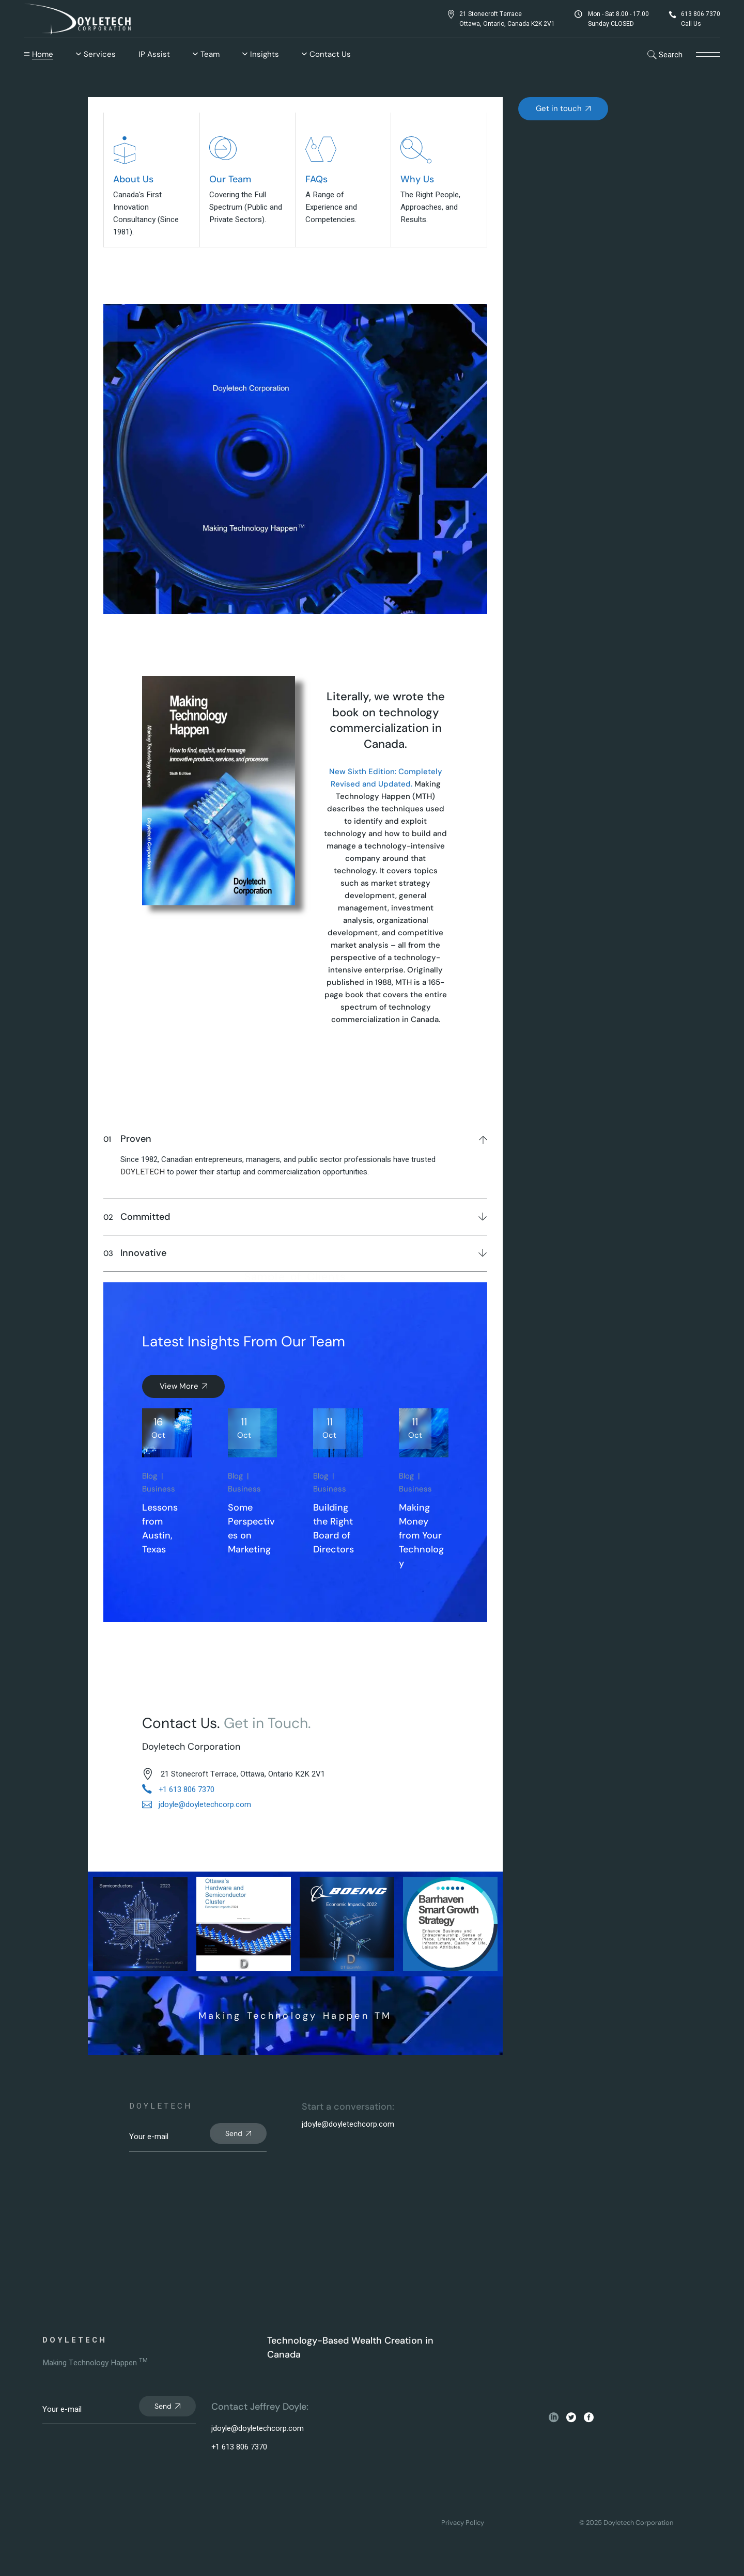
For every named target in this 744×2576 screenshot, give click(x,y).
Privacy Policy (462, 2522)
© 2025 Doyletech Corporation (626, 2522)
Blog (149, 1476)
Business (158, 1489)
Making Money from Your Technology (421, 1535)
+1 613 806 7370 (239, 2447)
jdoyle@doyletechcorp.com (348, 2124)
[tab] (295, 1137)
